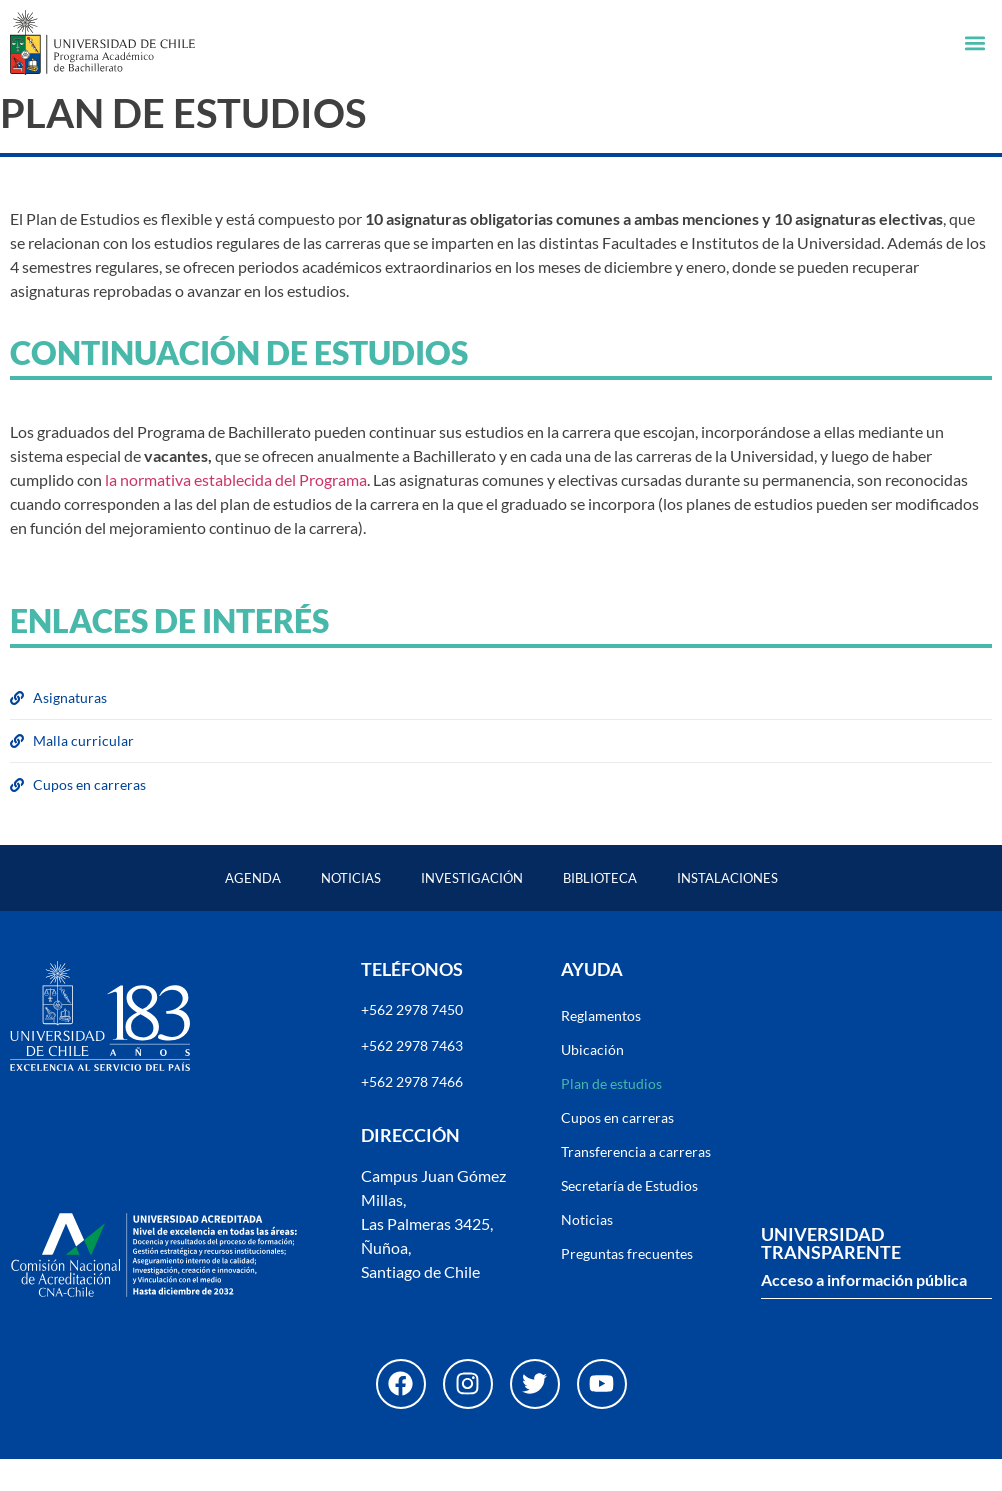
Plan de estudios (611, 1115)
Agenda (253, 910)
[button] (975, 42)
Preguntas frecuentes (627, 1285)
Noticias (351, 910)
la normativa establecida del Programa (236, 512)
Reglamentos (601, 1047)
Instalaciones (727, 910)
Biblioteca (600, 910)
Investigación (472, 910)
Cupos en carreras (617, 1149)
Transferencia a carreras (636, 1183)
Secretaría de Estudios (629, 1217)
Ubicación (592, 1081)
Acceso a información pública (864, 1311)
